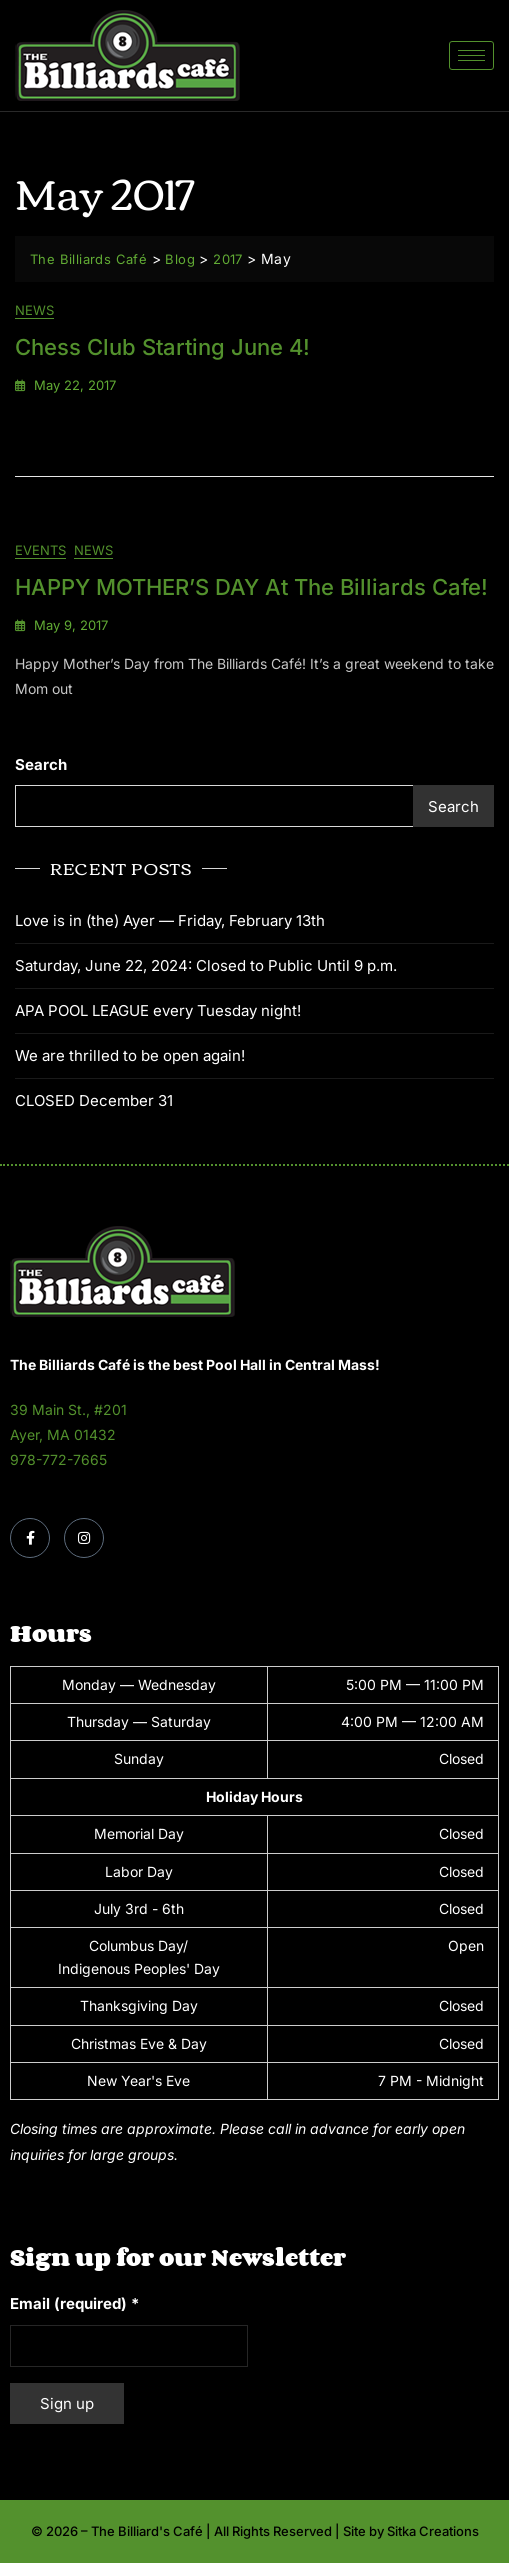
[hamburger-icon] (471, 55)
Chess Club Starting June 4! (162, 347)
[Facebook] (30, 1538)
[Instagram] (84, 1538)
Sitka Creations (433, 2531)
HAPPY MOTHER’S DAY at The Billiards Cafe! (251, 587)
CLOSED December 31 (94, 1100)
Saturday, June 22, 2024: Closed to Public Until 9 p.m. (206, 965)
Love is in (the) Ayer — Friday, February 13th (170, 920)
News (34, 310)
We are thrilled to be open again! (130, 1055)
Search (41, 764)
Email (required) (74, 2303)
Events (40, 550)
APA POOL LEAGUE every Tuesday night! (158, 1010)
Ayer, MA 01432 (63, 1434)
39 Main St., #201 (68, 1409)
